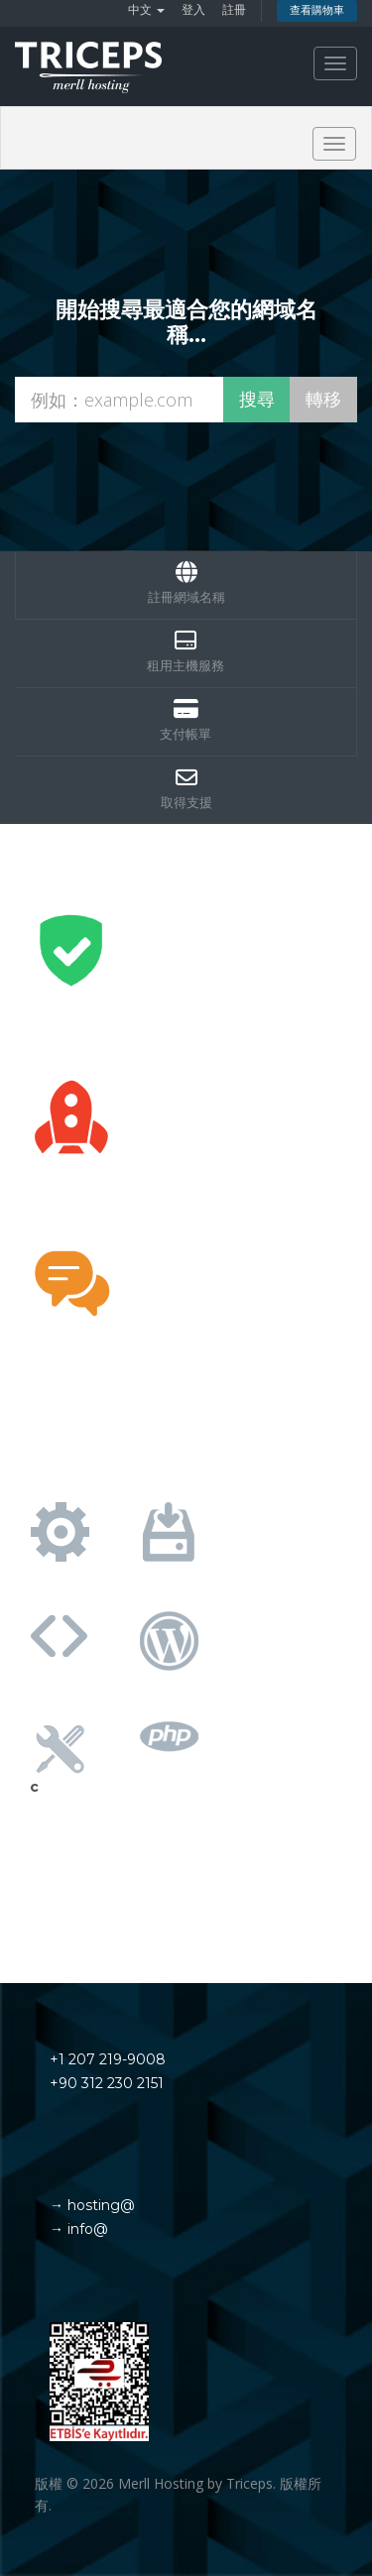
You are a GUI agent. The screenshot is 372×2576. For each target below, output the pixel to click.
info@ (85, 2229)
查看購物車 (317, 10)
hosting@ (99, 2205)
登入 (193, 9)
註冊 (234, 9)
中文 (146, 9)
